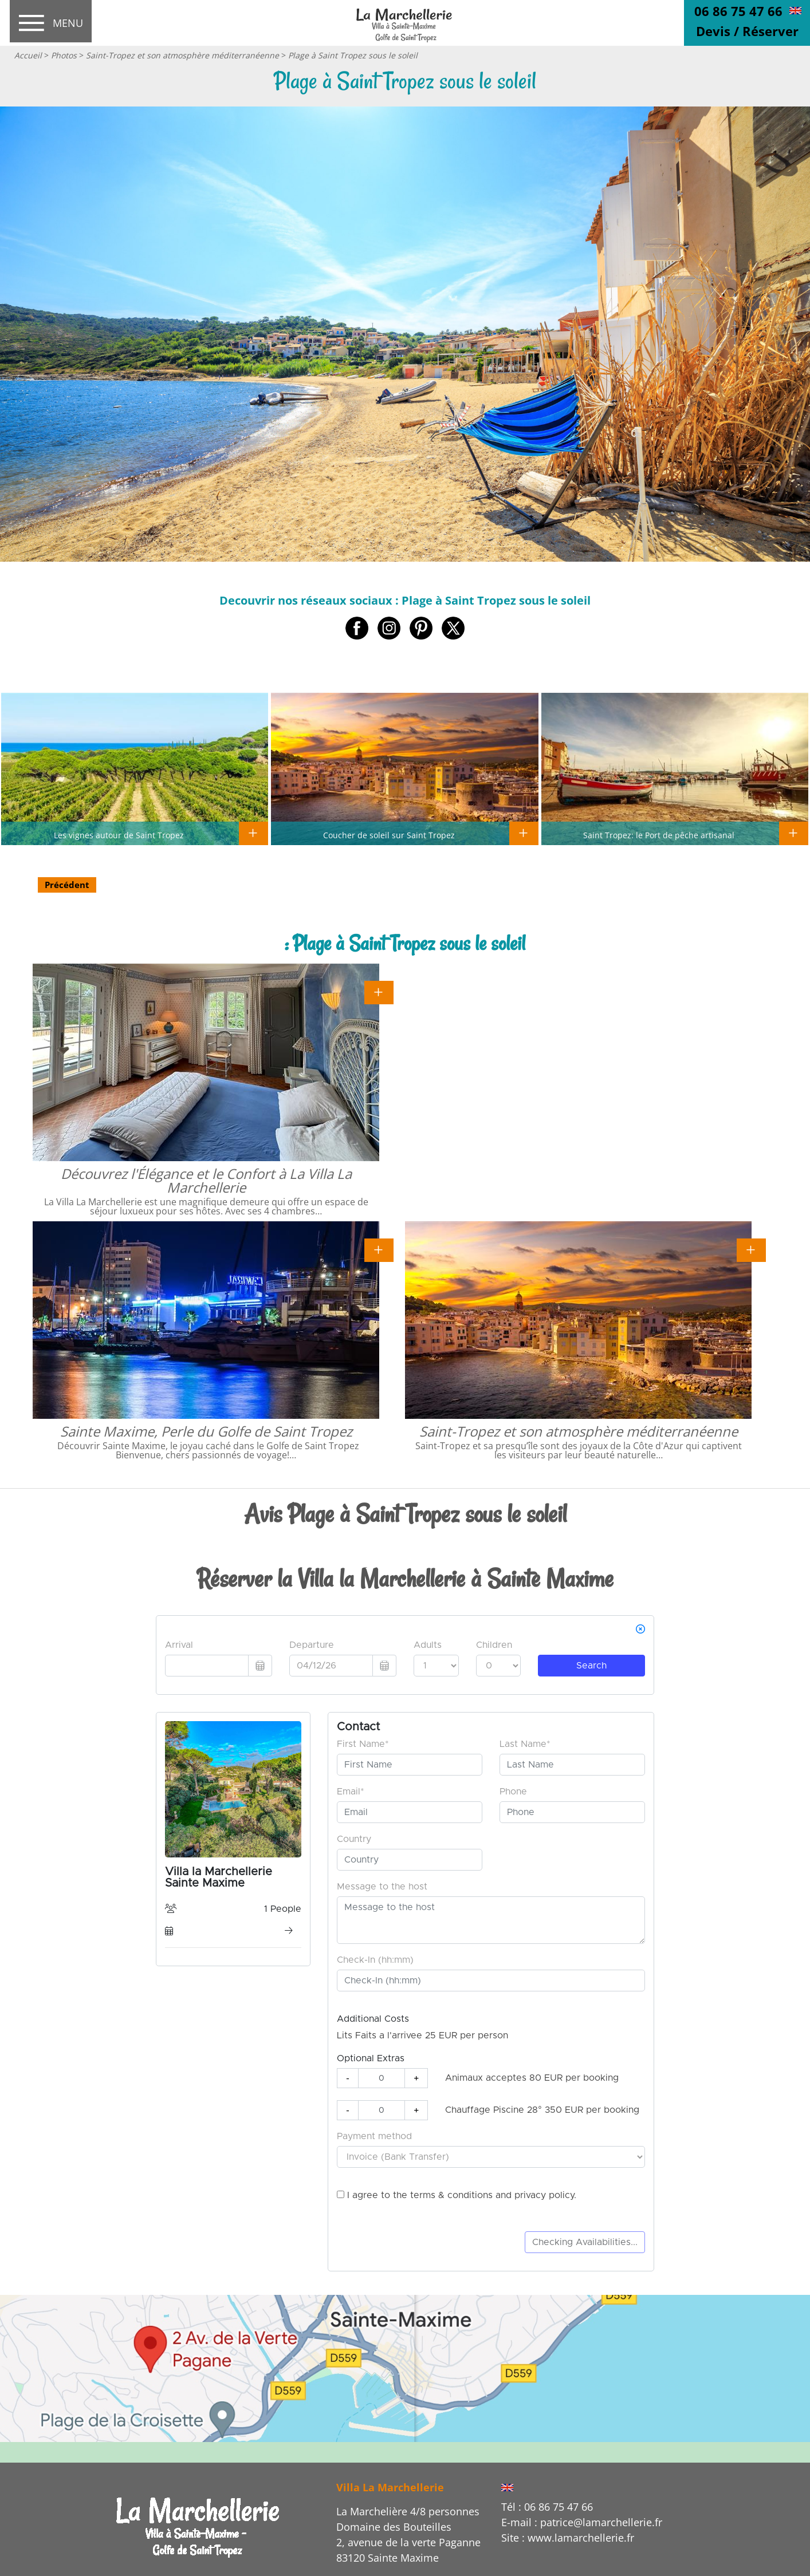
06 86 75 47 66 (738, 10)
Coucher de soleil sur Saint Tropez (389, 835)
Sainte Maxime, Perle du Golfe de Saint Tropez (206, 1431)
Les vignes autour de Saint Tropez (119, 835)
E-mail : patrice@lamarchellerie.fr (581, 2522)
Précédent (67, 884)
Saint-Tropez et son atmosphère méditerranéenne (182, 55)
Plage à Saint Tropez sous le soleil (353, 55)
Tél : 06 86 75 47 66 (547, 2507)
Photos (64, 55)
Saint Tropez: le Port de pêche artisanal (658, 835)
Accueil (28, 55)
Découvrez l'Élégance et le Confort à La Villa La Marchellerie (206, 1180)
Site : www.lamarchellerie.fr (567, 2538)
